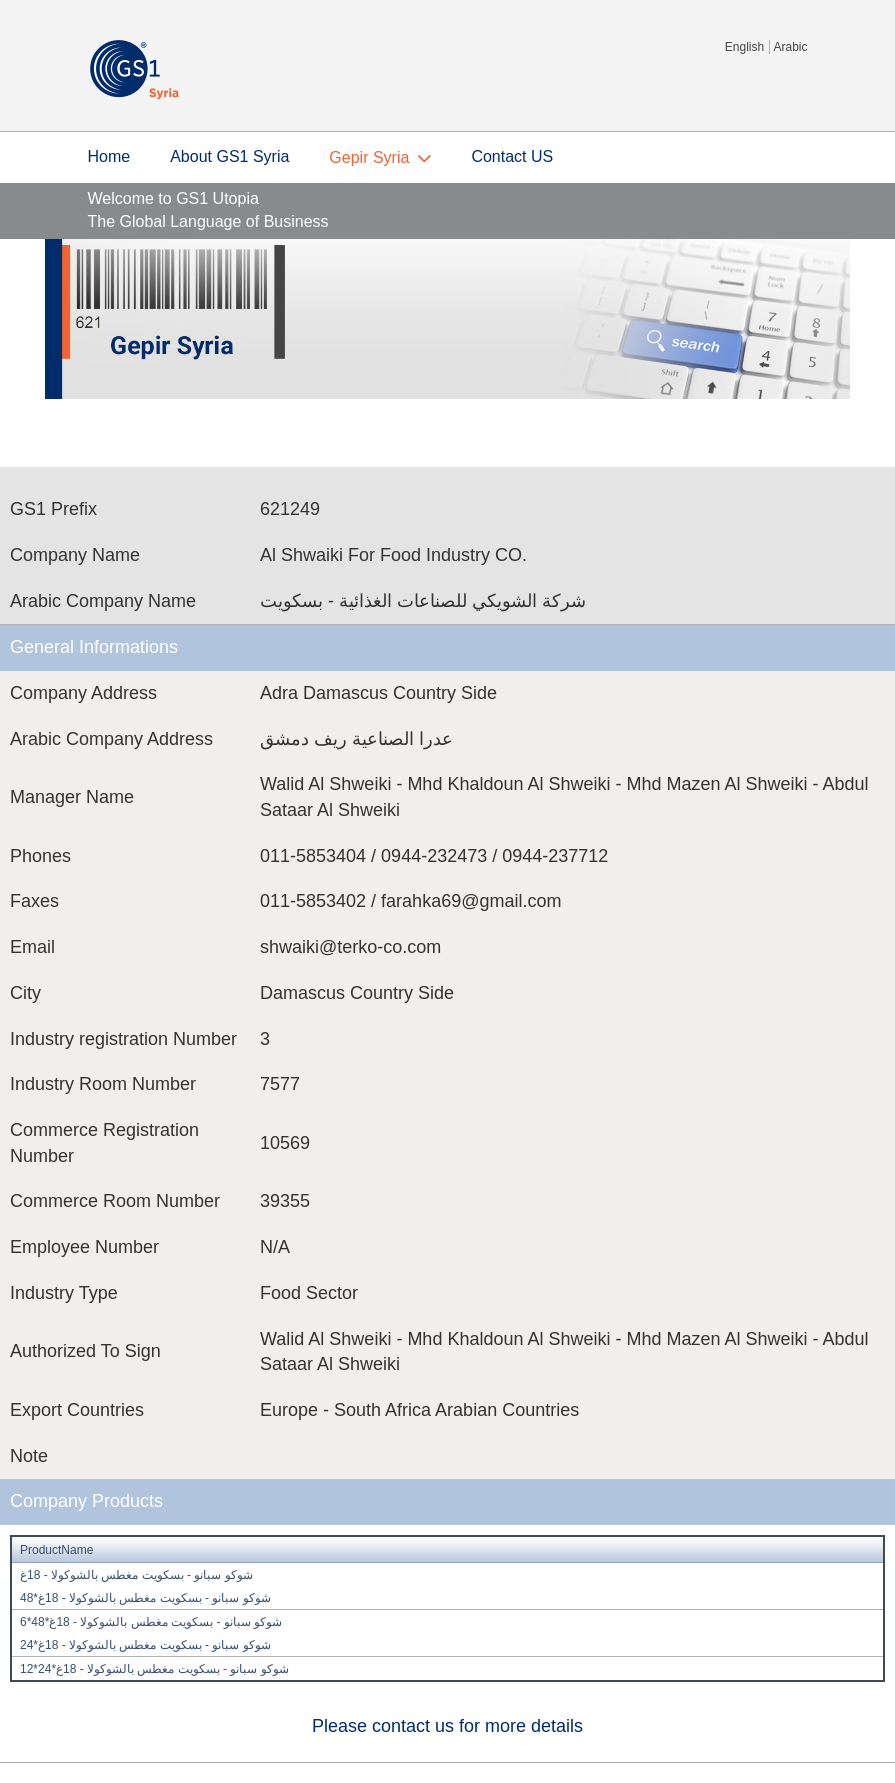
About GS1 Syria (229, 156)
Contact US (512, 156)
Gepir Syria (369, 157)
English (744, 47)
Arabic (790, 47)
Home (109, 156)
